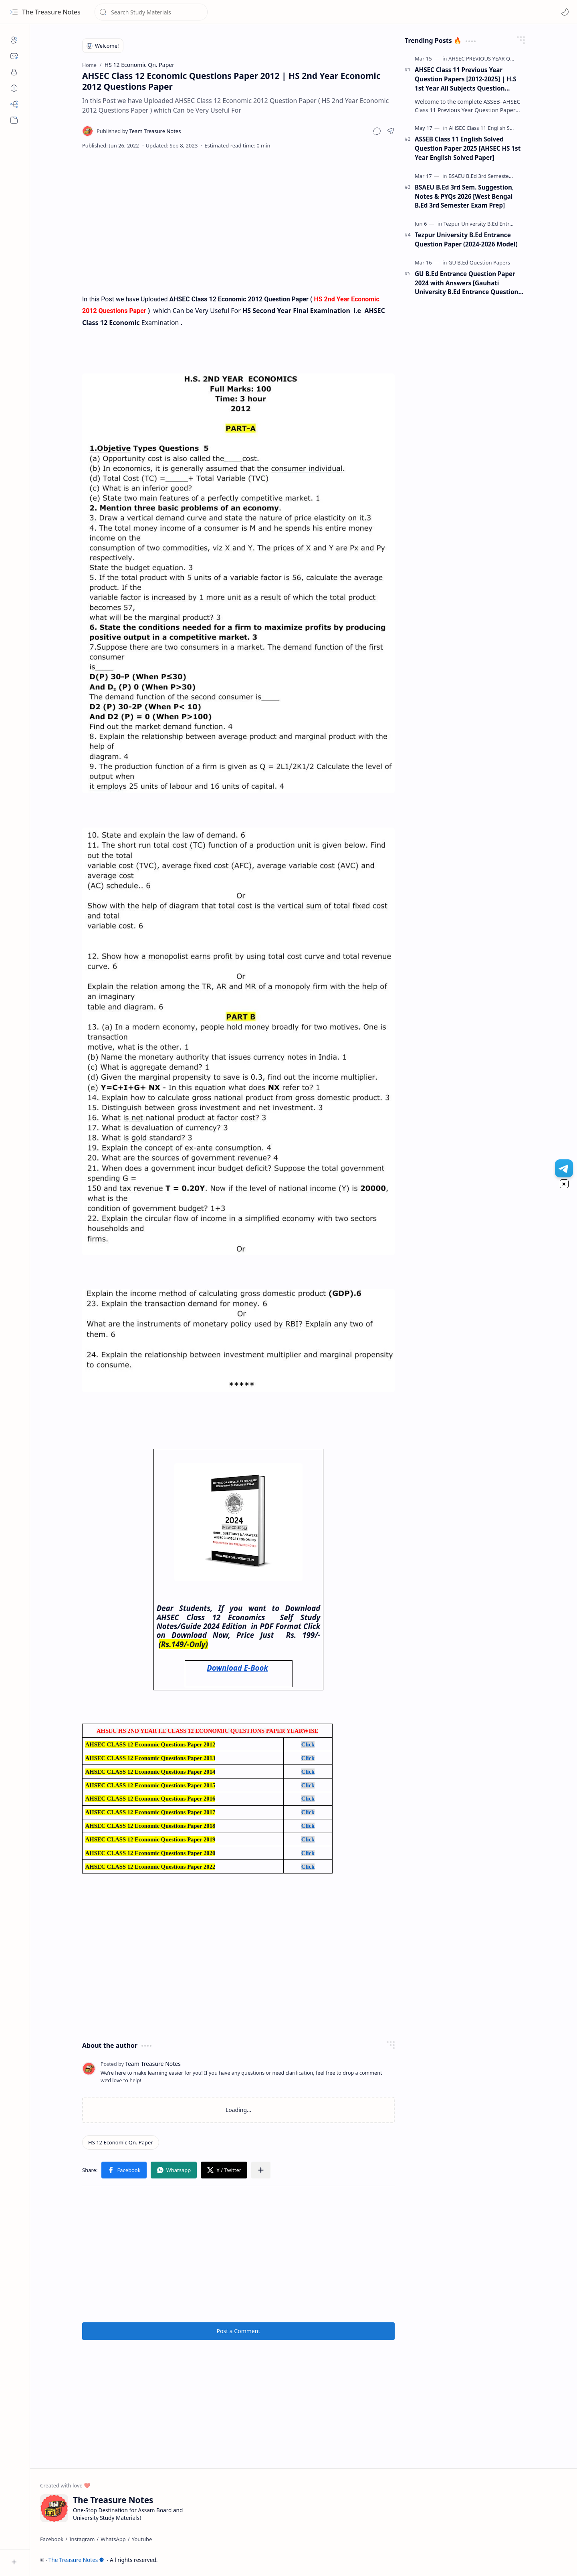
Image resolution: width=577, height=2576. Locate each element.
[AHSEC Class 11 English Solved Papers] (495, 127)
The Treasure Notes (51, 12)
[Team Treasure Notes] (139, 131)
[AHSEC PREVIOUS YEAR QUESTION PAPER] (498, 58)
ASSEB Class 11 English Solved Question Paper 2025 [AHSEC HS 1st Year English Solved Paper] (468, 148)
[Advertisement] (238, 221)
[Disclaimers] (14, 88)
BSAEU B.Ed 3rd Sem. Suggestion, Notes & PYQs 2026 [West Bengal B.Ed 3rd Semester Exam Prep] (464, 196)
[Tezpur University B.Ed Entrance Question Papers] (503, 223)
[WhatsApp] (113, 2539)
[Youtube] (142, 2539)
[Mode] (565, 12)
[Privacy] (14, 72)
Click (308, 1744)
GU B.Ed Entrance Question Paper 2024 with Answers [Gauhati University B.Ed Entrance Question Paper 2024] (466, 283)
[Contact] (14, 56)
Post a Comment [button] (238, 2331)
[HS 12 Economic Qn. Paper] (120, 2142)
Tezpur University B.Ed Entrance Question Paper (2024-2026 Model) (466, 239)
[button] (14, 12)
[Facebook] (51, 2539)
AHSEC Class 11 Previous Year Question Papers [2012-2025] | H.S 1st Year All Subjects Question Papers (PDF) (465, 79)
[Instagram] (82, 2539)
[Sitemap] (14, 104)
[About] (14, 40)
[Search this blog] (151, 12)
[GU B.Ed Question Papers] (479, 262)
